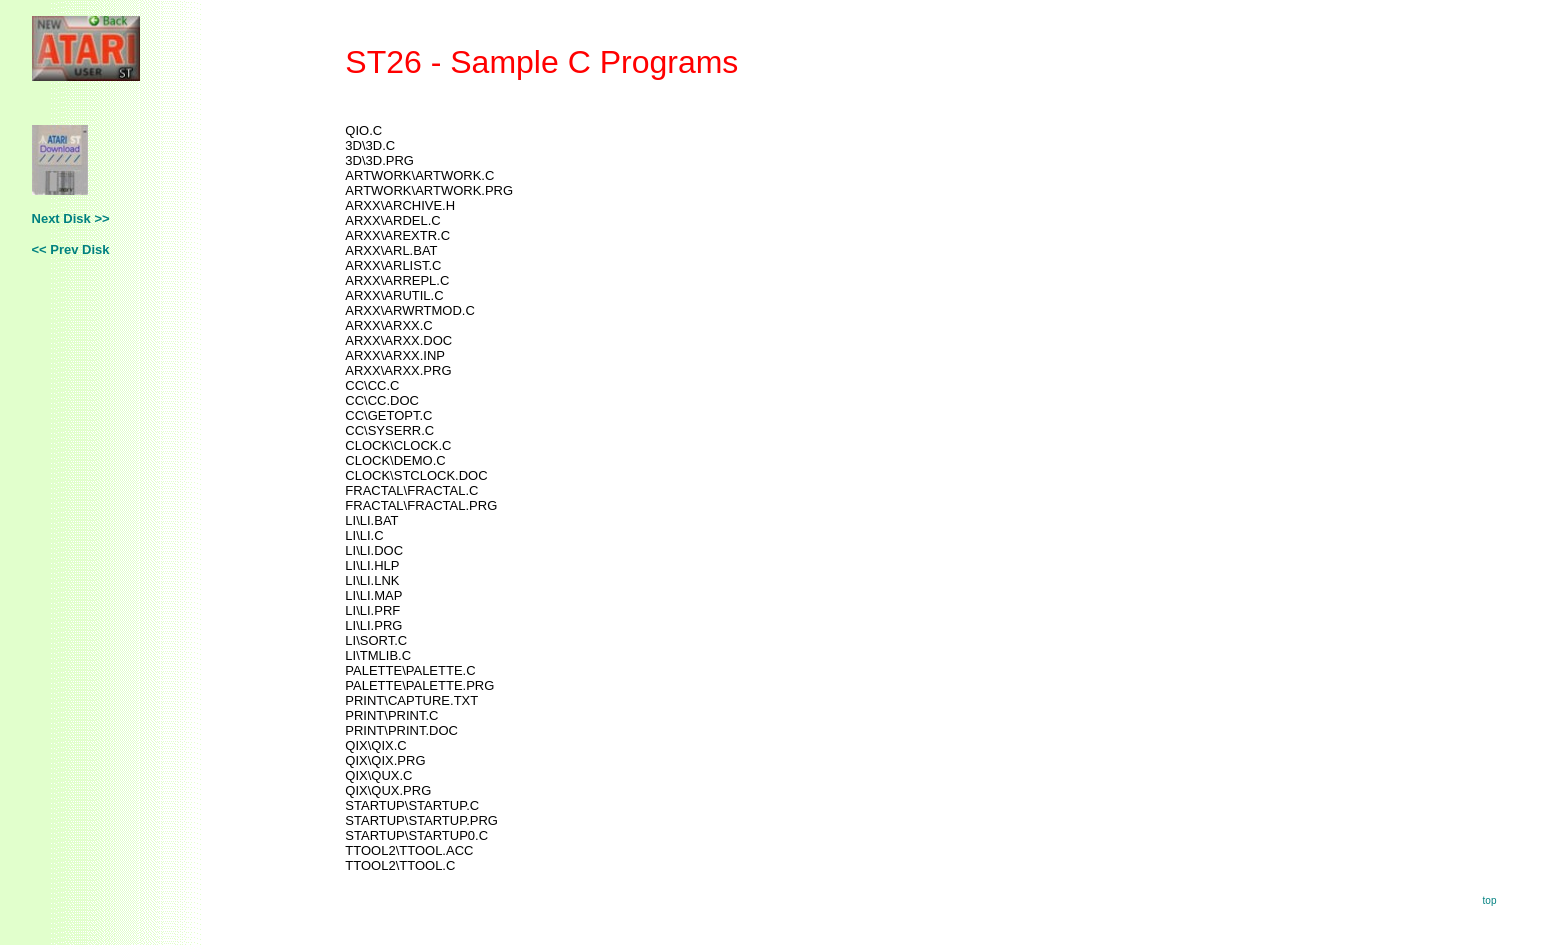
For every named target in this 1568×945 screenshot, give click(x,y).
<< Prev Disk (71, 249)
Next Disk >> (71, 218)
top (1490, 900)
